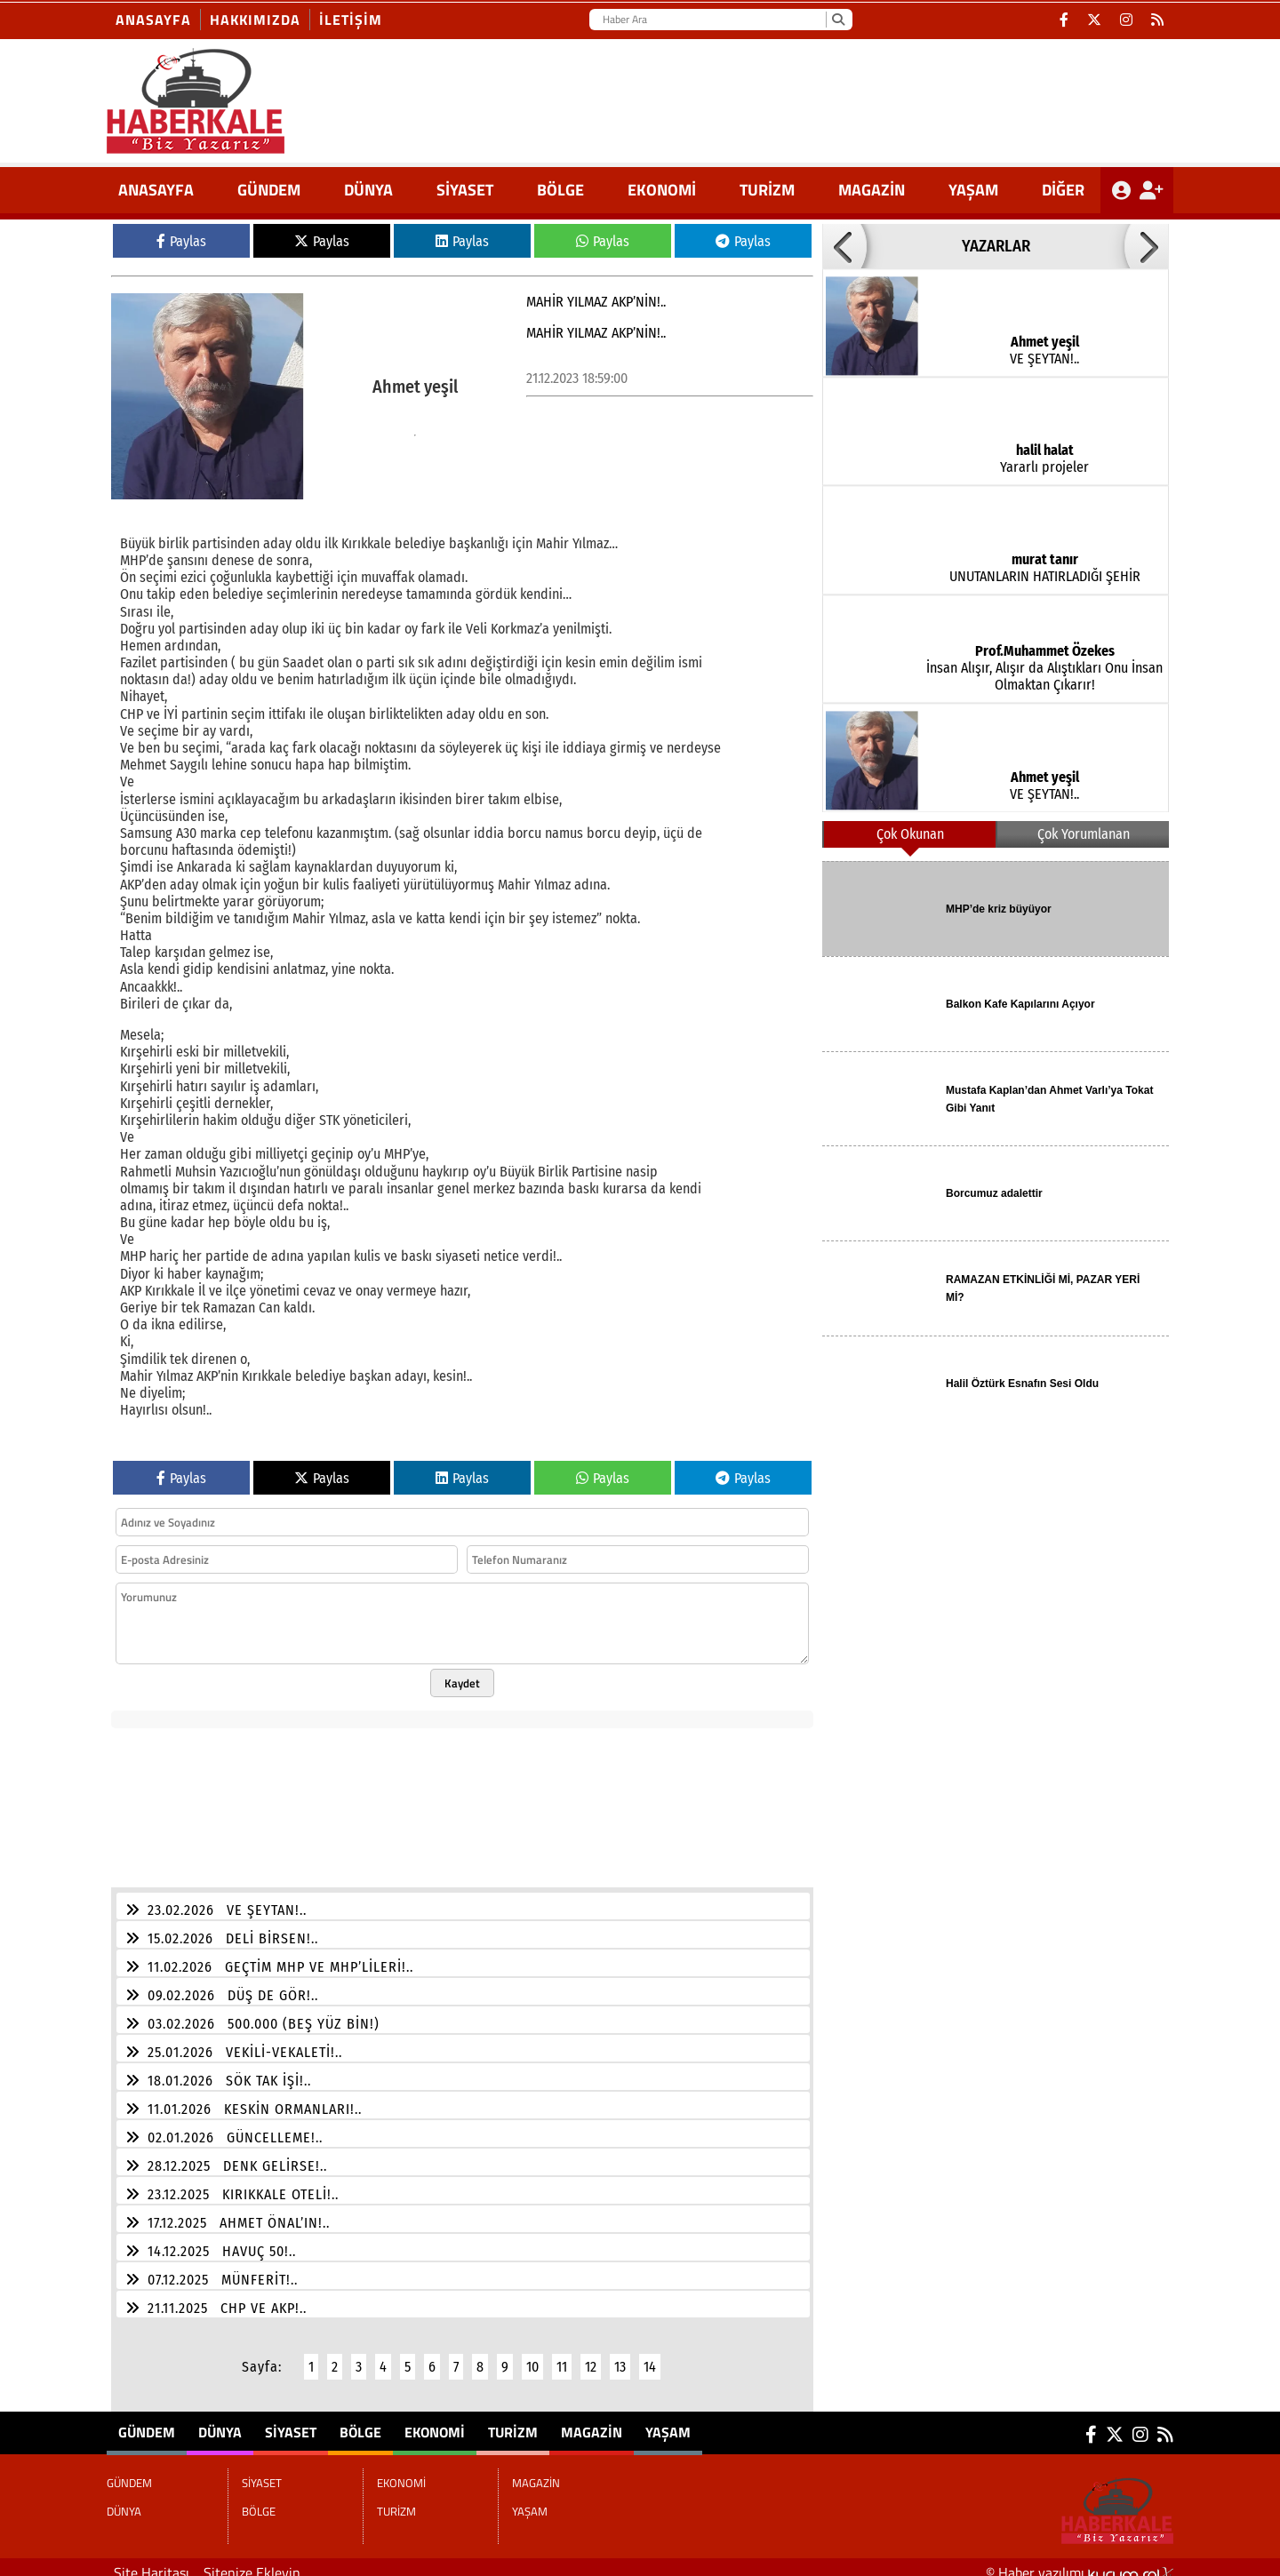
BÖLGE (560, 190)
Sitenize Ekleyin (252, 2561)
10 (532, 2356)
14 (650, 2356)
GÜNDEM (268, 190)
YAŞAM (973, 190)
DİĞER (1063, 190)
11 (561, 2356)
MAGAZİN (871, 190)
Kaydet (462, 1672)
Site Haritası (151, 2561)
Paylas (181, 241)
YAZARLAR (996, 246)
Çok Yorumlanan (1083, 833)
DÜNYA (368, 190)
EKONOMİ (662, 190)
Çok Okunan (910, 833)
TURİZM (767, 190)
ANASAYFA (156, 190)
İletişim (350, 19)
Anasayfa (153, 19)
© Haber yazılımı (1079, 2561)
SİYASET (464, 190)
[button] (844, 246)
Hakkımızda (255, 19)
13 (620, 2356)
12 (590, 2356)
